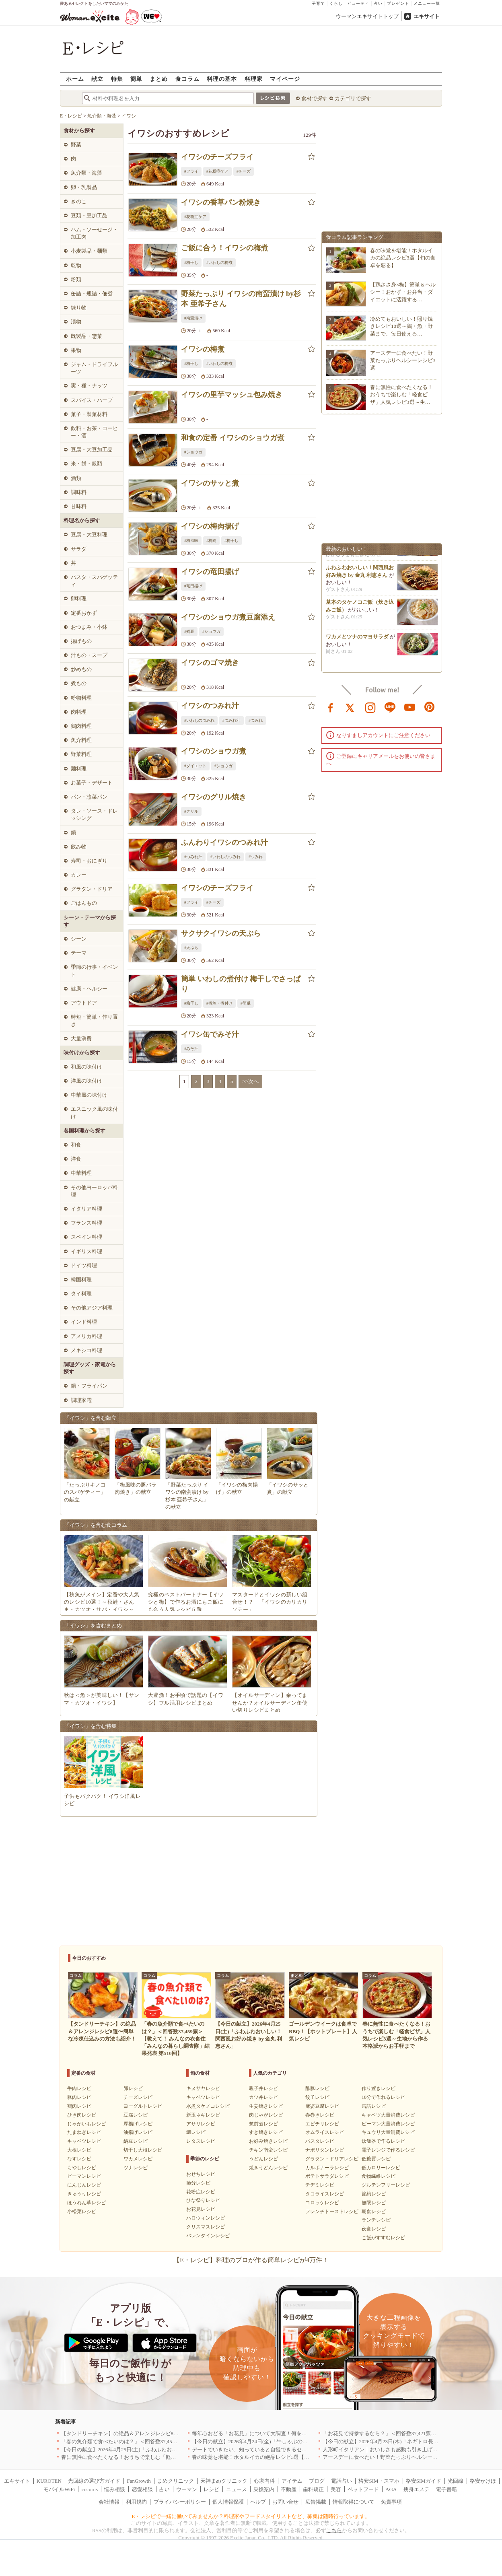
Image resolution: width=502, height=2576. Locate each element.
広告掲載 (315, 2502)
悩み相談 (114, 2489)
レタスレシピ (200, 2141)
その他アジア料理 (92, 1308)
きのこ (78, 201)
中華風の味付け (89, 1095)
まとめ (159, 78)
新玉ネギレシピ (203, 2115)
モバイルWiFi (59, 2489)
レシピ (211, 2489)
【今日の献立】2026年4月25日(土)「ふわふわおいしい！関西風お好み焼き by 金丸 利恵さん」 (170, 2449)
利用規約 (136, 2502)
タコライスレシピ (324, 2194)
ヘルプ (258, 2502)
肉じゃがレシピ (266, 2115)
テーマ (78, 953)
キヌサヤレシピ (203, 2088)
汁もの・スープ (89, 655)
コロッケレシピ (322, 2202)
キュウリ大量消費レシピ (388, 2132)
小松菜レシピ (81, 2211)
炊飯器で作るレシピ (383, 2141)
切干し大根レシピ (142, 2150)
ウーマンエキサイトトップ (367, 16)
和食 (76, 1145)
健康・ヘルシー (89, 989)
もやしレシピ (81, 2167)
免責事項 (391, 2502)
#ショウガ (193, 452)
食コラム (187, 78)
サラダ (78, 549)
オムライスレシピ (324, 2132)
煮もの (78, 683)
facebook (331, 707)
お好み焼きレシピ (268, 2141)
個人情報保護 (228, 2502)
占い (378, 3)
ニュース (236, 2489)
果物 (76, 350)
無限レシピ (374, 2202)
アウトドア (84, 1003)
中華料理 (81, 1173)
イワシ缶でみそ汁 (210, 1034)
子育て (318, 3)
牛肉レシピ (79, 2088)
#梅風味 (191, 540)
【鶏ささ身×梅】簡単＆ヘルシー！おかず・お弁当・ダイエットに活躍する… (403, 292)
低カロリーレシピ (381, 2167)
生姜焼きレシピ (266, 2106)
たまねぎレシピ (84, 2132)
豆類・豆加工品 (89, 215)
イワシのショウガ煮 (213, 751)
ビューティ (358, 3)
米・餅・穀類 (86, 464)
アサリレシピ (200, 2124)
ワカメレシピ (137, 2159)
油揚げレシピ (137, 2132)
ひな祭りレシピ (203, 2200)
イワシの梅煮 (202, 349)
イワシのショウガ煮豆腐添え (228, 617)
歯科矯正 (313, 2489)
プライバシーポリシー (180, 2502)
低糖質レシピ (376, 2159)
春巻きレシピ (319, 2115)
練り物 (78, 308)
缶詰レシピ (374, 2106)
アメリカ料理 (86, 1336)
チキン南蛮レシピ (268, 2150)
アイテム (292, 2481)
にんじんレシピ (84, 2185)
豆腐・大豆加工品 (92, 450)
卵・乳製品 (84, 187)
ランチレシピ (376, 2220)
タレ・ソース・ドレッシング (94, 814)
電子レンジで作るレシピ (388, 2150)
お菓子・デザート (92, 783)
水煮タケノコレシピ (208, 2106)
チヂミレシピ (319, 2185)
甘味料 (78, 506)
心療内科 (264, 2481)
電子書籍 (446, 2489)
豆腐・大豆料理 (89, 534)
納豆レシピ (135, 2141)
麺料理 (78, 769)
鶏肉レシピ (79, 2106)
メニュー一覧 (427, 3)
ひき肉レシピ (81, 2115)
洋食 (76, 1159)
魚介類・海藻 (86, 173)
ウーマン (186, 2489)
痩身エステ (416, 2489)
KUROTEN (49, 2481)
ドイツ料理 (84, 1265)
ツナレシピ (135, 2167)
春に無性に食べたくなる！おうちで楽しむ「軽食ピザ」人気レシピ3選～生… (401, 394)
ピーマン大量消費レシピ (388, 2124)
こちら (334, 2530)
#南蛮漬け (193, 318)
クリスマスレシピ (205, 2227)
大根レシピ (79, 2150)
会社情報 (109, 2502)
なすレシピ (79, 2159)
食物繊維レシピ (378, 2176)
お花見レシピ (200, 2209)
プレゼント (398, 3)
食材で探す (314, 98)
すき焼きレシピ (266, 2132)
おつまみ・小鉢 (89, 627)
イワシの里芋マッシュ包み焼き (231, 395)
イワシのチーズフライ (217, 157)
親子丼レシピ (263, 2088)
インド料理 (84, 1322)
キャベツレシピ (84, 2141)
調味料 (78, 492)
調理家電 (81, 1400)
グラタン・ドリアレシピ (331, 2159)
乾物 (76, 265)
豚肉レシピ (79, 2097)
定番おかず (84, 613)
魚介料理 (81, 740)
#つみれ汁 (231, 720)
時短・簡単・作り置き (94, 1020)
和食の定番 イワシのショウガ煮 (232, 438)
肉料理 (78, 712)
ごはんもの (84, 903)
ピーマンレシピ (84, 2176)
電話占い (341, 2481)
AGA (391, 2489)
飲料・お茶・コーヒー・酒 (94, 432)
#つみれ (256, 720)
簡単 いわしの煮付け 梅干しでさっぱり (240, 984)
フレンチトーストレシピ (331, 2211)
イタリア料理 (86, 1209)
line (390, 707)
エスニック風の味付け (94, 1112)
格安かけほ (483, 2481)
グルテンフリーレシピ (386, 2185)
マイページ (285, 78)
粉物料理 (81, 698)
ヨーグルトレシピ (142, 2106)
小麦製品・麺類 (89, 251)
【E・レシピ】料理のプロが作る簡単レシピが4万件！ (251, 2260)
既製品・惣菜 (86, 336)
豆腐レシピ (135, 2115)
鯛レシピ (196, 2132)
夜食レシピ (374, 2229)
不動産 (288, 2489)
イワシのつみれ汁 (210, 706)
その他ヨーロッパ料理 (94, 1191)
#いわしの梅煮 (219, 262)
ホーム (75, 78)
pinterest (430, 707)
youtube (410, 707)
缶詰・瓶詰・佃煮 (92, 293)
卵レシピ (133, 2088)
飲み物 (78, 847)
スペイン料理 (86, 1237)
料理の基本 (222, 78)
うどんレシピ (263, 2159)
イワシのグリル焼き (213, 797)
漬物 (76, 322)
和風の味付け (86, 1067)
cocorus (90, 2489)
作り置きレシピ (378, 2088)
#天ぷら (191, 947)
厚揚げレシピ (137, 2124)
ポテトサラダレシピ (327, 2176)
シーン (78, 939)
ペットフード (363, 2489)
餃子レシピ (317, 2097)
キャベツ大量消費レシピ (388, 2115)
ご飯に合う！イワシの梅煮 (224, 248)
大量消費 (81, 1039)
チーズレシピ (137, 2097)
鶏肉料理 (81, 726)
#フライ (191, 171)
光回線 (455, 2481)
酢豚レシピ (317, 2088)
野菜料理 (81, 754)
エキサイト (427, 16)
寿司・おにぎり (89, 861)
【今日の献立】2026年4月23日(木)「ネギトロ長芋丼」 (386, 2441)
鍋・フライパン (89, 1386)
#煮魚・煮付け (219, 1003)
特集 (117, 78)
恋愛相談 (142, 2489)
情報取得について (353, 2502)
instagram (370, 707)
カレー (78, 875)
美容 (336, 2489)
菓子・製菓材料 (89, 414)
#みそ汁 (191, 1048)
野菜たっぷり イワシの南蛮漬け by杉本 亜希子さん (241, 299)
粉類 (76, 279)
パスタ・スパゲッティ (94, 580)
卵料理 (78, 598)
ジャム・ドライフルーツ (94, 368)
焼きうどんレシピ (268, 2167)
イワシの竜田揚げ (210, 572)
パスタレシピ (319, 2141)
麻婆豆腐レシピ (322, 2106)
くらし (336, 3)
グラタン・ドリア (92, 889)
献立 (97, 78)
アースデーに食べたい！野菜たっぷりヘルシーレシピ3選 (403, 360)
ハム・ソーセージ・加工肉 (94, 233)
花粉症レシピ (200, 2192)
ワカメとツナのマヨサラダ (357, 642)
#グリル (191, 811)
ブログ (317, 2481)
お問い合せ (285, 2502)
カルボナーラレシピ (327, 2167)
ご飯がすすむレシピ (383, 2237)
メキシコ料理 (86, 1350)
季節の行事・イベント (94, 970)
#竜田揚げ (193, 586)
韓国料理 (81, 1280)
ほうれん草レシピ (86, 2202)
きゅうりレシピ (84, 2194)
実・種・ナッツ (89, 386)
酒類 (76, 478)
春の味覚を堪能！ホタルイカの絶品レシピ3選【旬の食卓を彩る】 (403, 257)
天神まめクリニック (223, 2481)
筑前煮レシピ (263, 2124)
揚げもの (81, 641)
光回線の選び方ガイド (94, 2481)
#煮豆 (189, 631)
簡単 (136, 78)
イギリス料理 (86, 1251)
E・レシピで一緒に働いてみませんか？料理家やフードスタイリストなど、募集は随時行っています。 (251, 2516)
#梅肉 (211, 540)
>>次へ (250, 1081)
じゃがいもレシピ (86, 2124)
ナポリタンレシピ (324, 2150)
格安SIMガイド (423, 2481)
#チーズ (244, 171)
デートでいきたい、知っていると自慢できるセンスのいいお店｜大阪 (273, 2449)
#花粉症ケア (217, 171)
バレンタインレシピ (208, 2235)
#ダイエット (195, 766)
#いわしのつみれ (199, 720)
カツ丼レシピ (263, 2097)
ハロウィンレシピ (205, 2218)
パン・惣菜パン (89, 797)
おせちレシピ (200, 2174)
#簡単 (246, 1003)
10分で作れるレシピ (383, 2097)
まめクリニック (175, 2481)
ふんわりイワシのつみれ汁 (224, 842)
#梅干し (191, 262)
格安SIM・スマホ (378, 2481)
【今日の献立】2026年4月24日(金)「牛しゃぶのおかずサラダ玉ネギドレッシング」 (289, 2441)
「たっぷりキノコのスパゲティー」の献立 (85, 1492)
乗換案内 (263, 2489)
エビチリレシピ (322, 2124)
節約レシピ (374, 2194)
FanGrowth (138, 2481)
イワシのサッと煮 (210, 483)
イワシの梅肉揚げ (210, 526)
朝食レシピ (374, 2211)
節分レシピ (198, 2183)
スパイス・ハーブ (92, 400)
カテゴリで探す (353, 98)
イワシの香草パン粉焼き (221, 202)
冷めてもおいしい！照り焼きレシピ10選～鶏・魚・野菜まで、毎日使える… (401, 326)
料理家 (254, 78)
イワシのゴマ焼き (210, 663)
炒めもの (81, 669)
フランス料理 (86, 1223)
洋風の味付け (86, 1081)
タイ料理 (81, 1294)
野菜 (76, 145)
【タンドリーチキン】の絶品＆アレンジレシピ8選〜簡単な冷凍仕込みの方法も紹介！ (162, 2433)
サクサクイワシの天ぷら (221, 933)
